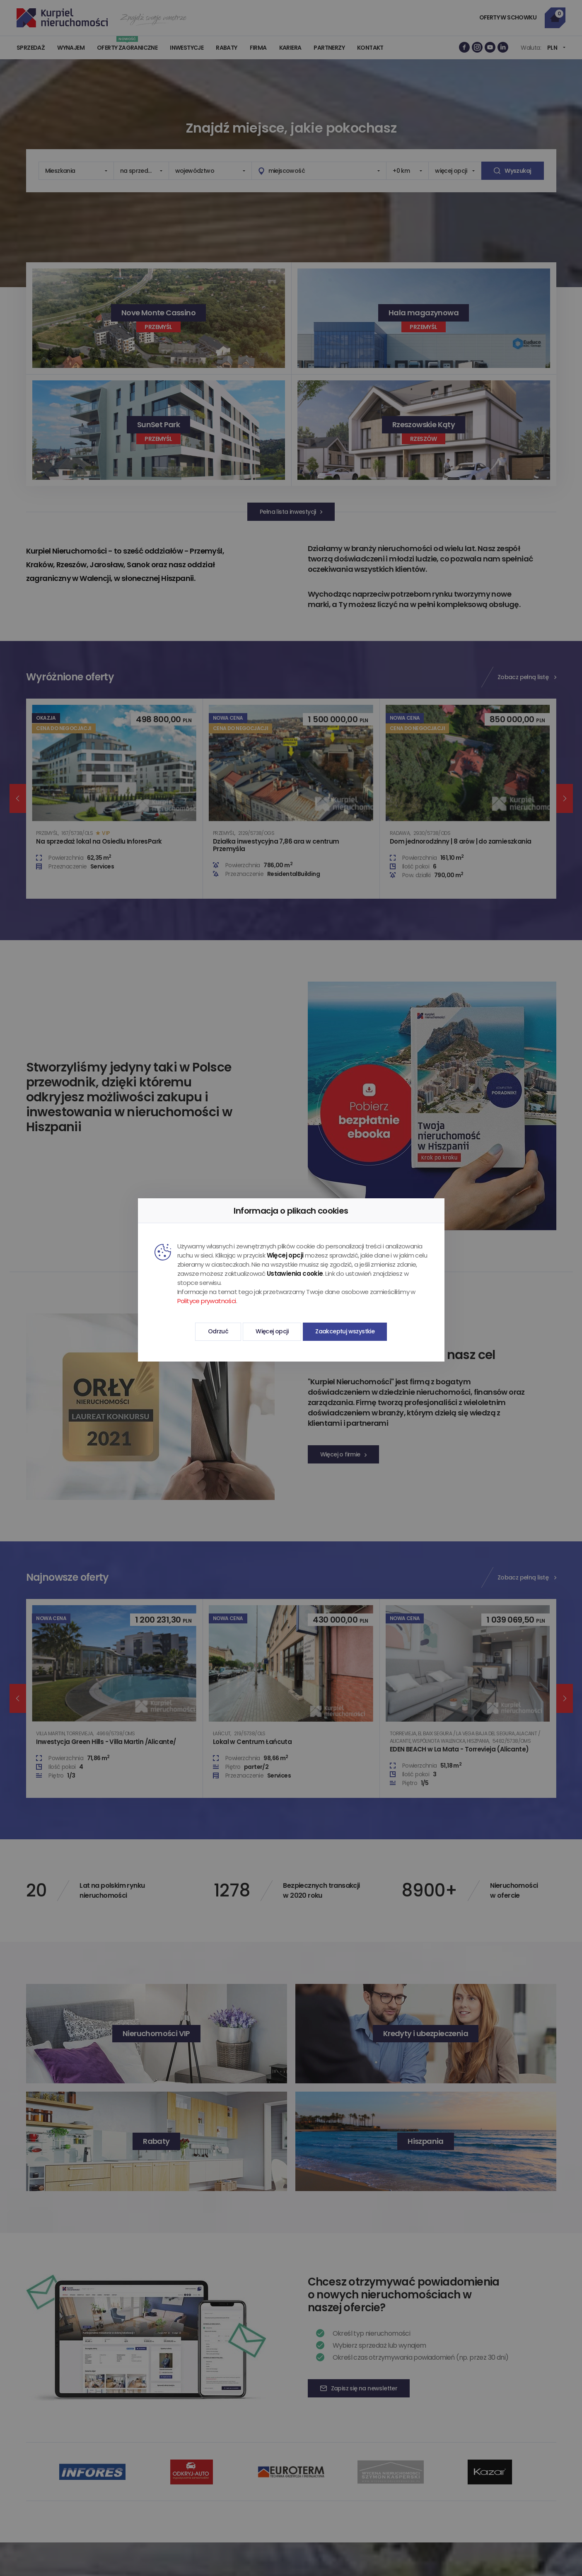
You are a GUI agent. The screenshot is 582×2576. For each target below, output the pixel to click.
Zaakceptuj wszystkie (344, 1331)
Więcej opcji (272, 1331)
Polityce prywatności (206, 1300)
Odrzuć (218, 1331)
